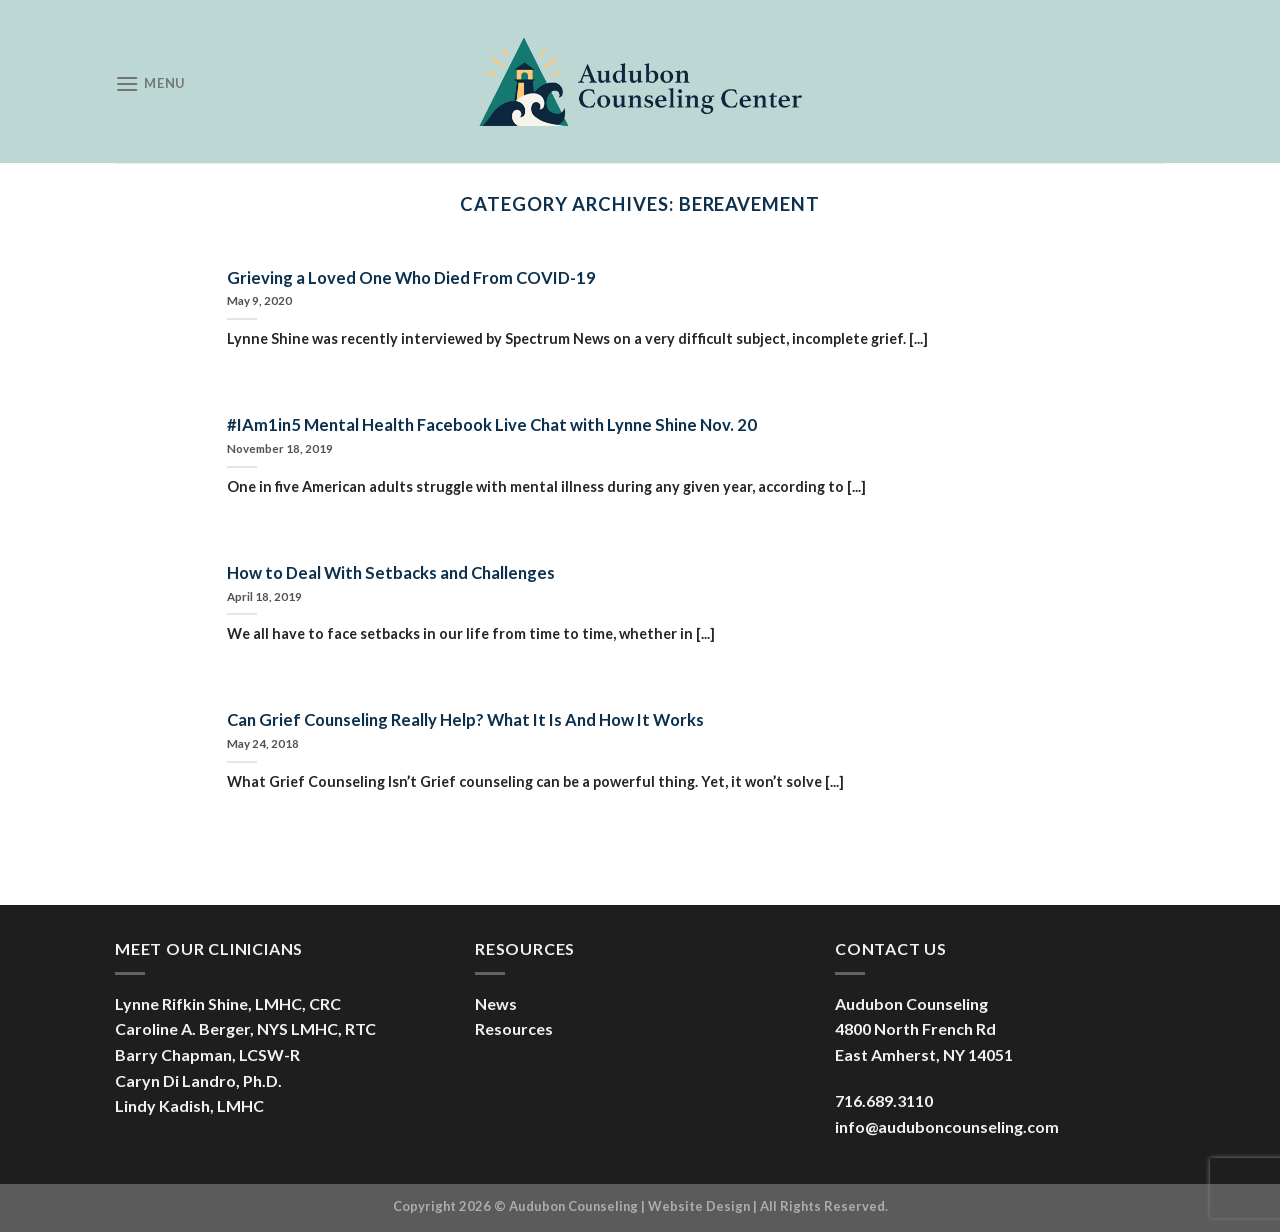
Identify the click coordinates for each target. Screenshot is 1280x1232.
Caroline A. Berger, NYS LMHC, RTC (245, 1028)
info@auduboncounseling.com (947, 1126)
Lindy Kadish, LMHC (189, 1105)
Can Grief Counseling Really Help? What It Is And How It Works (465, 720)
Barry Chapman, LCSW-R (207, 1054)
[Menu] (150, 83)
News (496, 1003)
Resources (514, 1028)
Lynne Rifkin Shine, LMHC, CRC (228, 1003)
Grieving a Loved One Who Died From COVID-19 (411, 278)
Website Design (699, 1206)
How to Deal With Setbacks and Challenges (391, 573)
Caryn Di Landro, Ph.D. (198, 1080)
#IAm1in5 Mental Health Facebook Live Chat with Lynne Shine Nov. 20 (492, 425)
